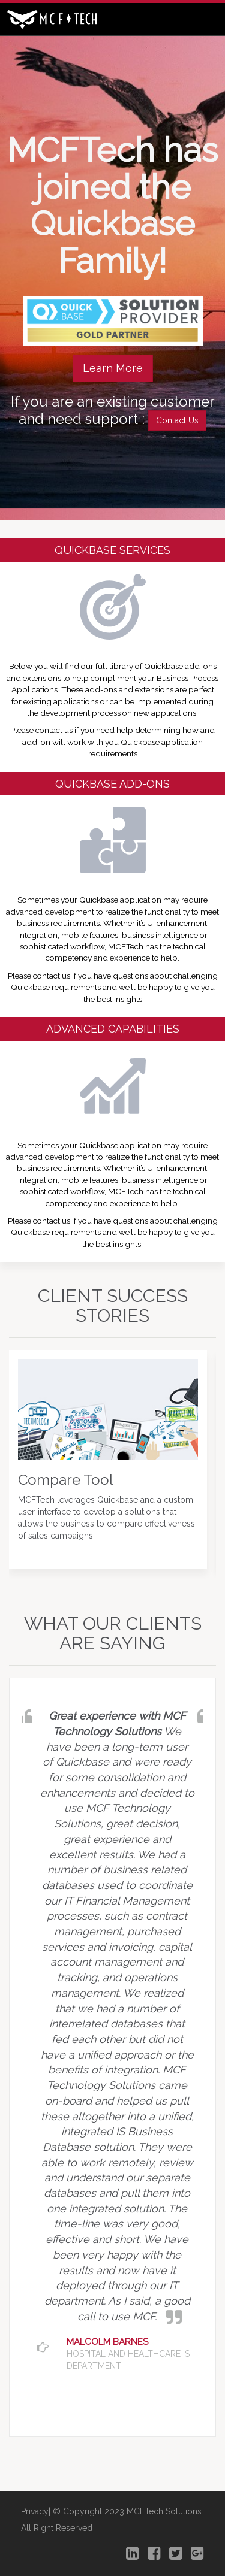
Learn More (113, 368)
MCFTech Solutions (164, 2511)
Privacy (35, 2511)
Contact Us (177, 420)
